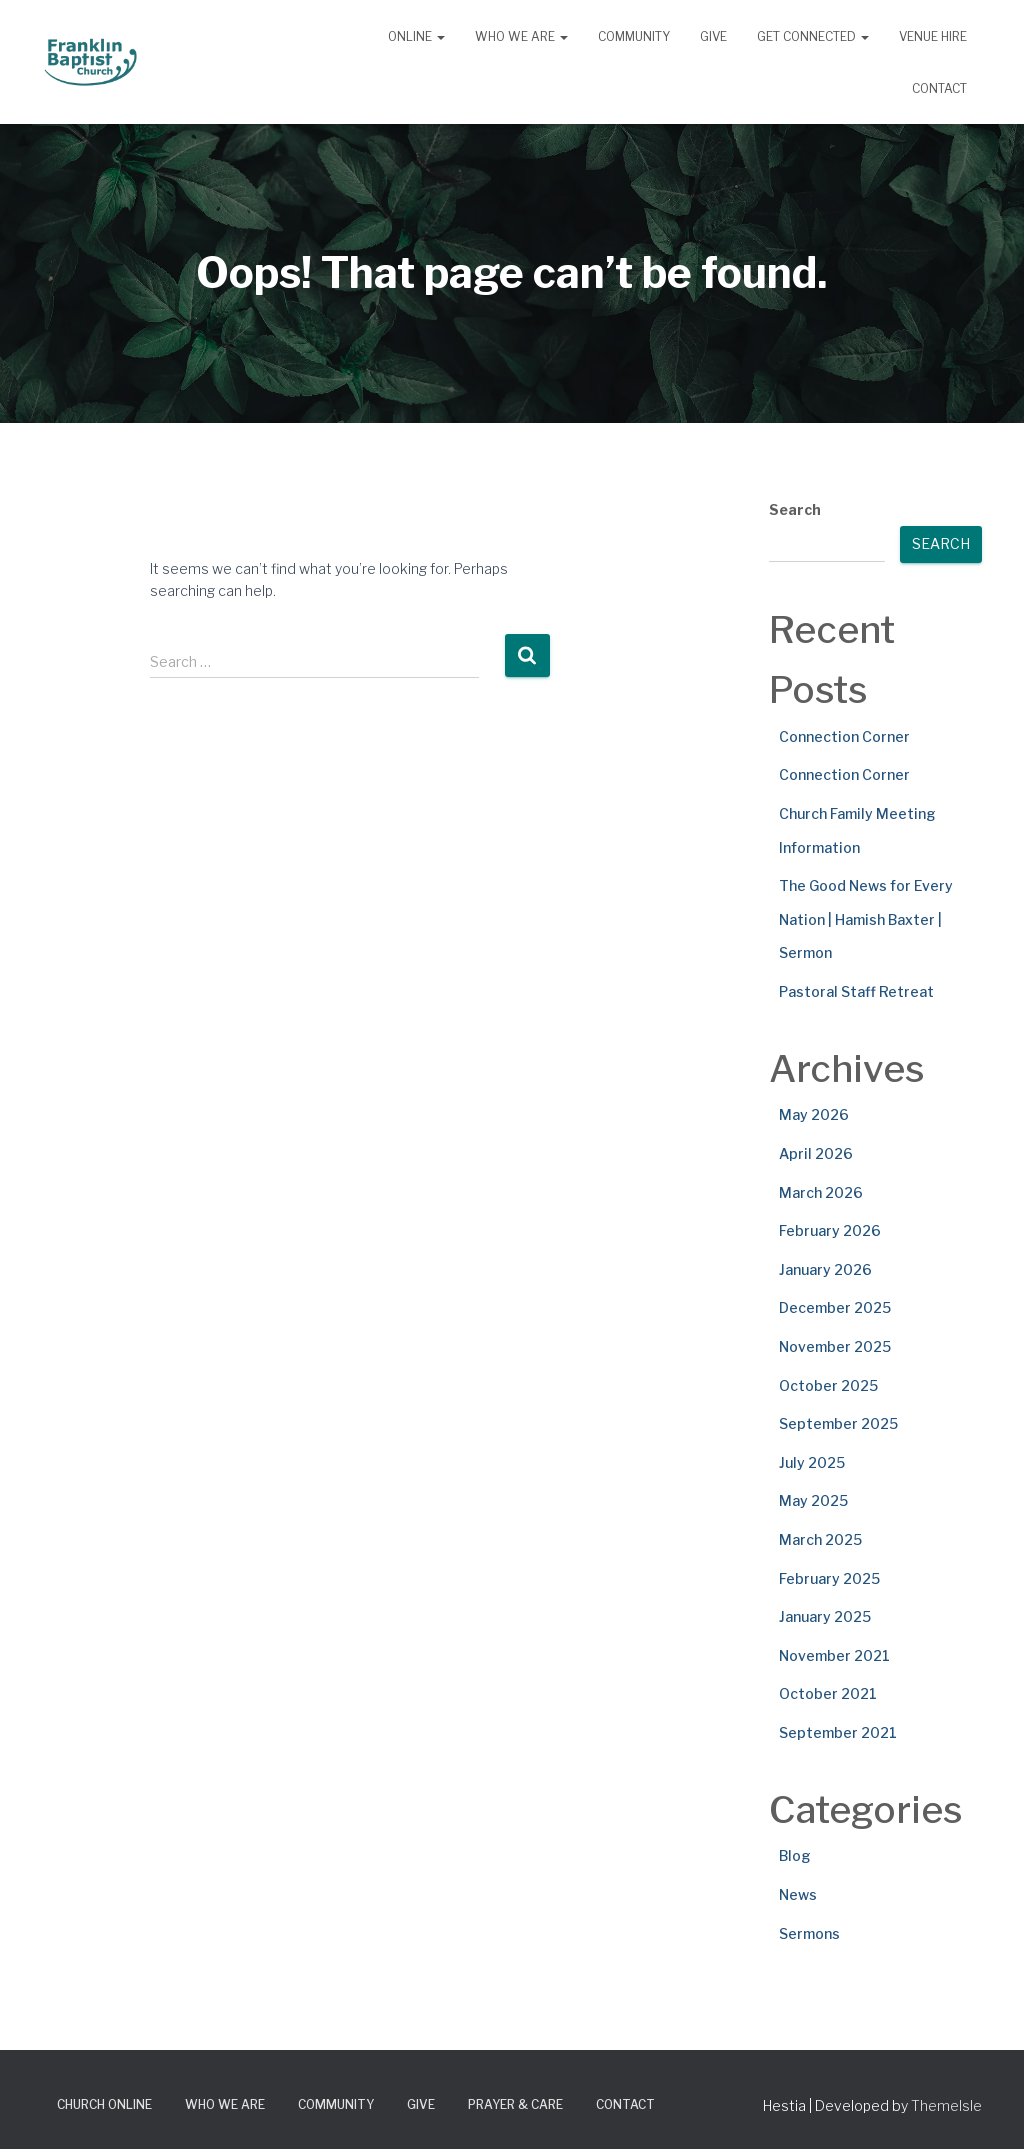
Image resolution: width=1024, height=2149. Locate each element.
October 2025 (828, 1385)
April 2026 (816, 1153)
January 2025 (825, 1616)
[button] (440, 36)
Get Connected (813, 36)
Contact (939, 88)
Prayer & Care (515, 2104)
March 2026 (821, 1192)
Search (795, 509)
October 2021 (828, 1693)
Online (416, 36)
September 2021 (838, 1732)
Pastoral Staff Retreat (856, 991)
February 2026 (830, 1230)
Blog (795, 1855)
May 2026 (814, 1114)
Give (713, 36)
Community (634, 36)
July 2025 (812, 1462)
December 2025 (835, 1307)
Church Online (104, 2104)
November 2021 (834, 1655)
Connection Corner (844, 736)
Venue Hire (933, 36)
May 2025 (813, 1500)
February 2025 (829, 1578)
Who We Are (521, 36)
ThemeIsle (946, 2105)
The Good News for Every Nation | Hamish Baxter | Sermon (866, 919)
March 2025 (820, 1539)
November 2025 (835, 1346)
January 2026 (825, 1269)
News (798, 1894)
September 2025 (838, 1423)
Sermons (809, 1933)
